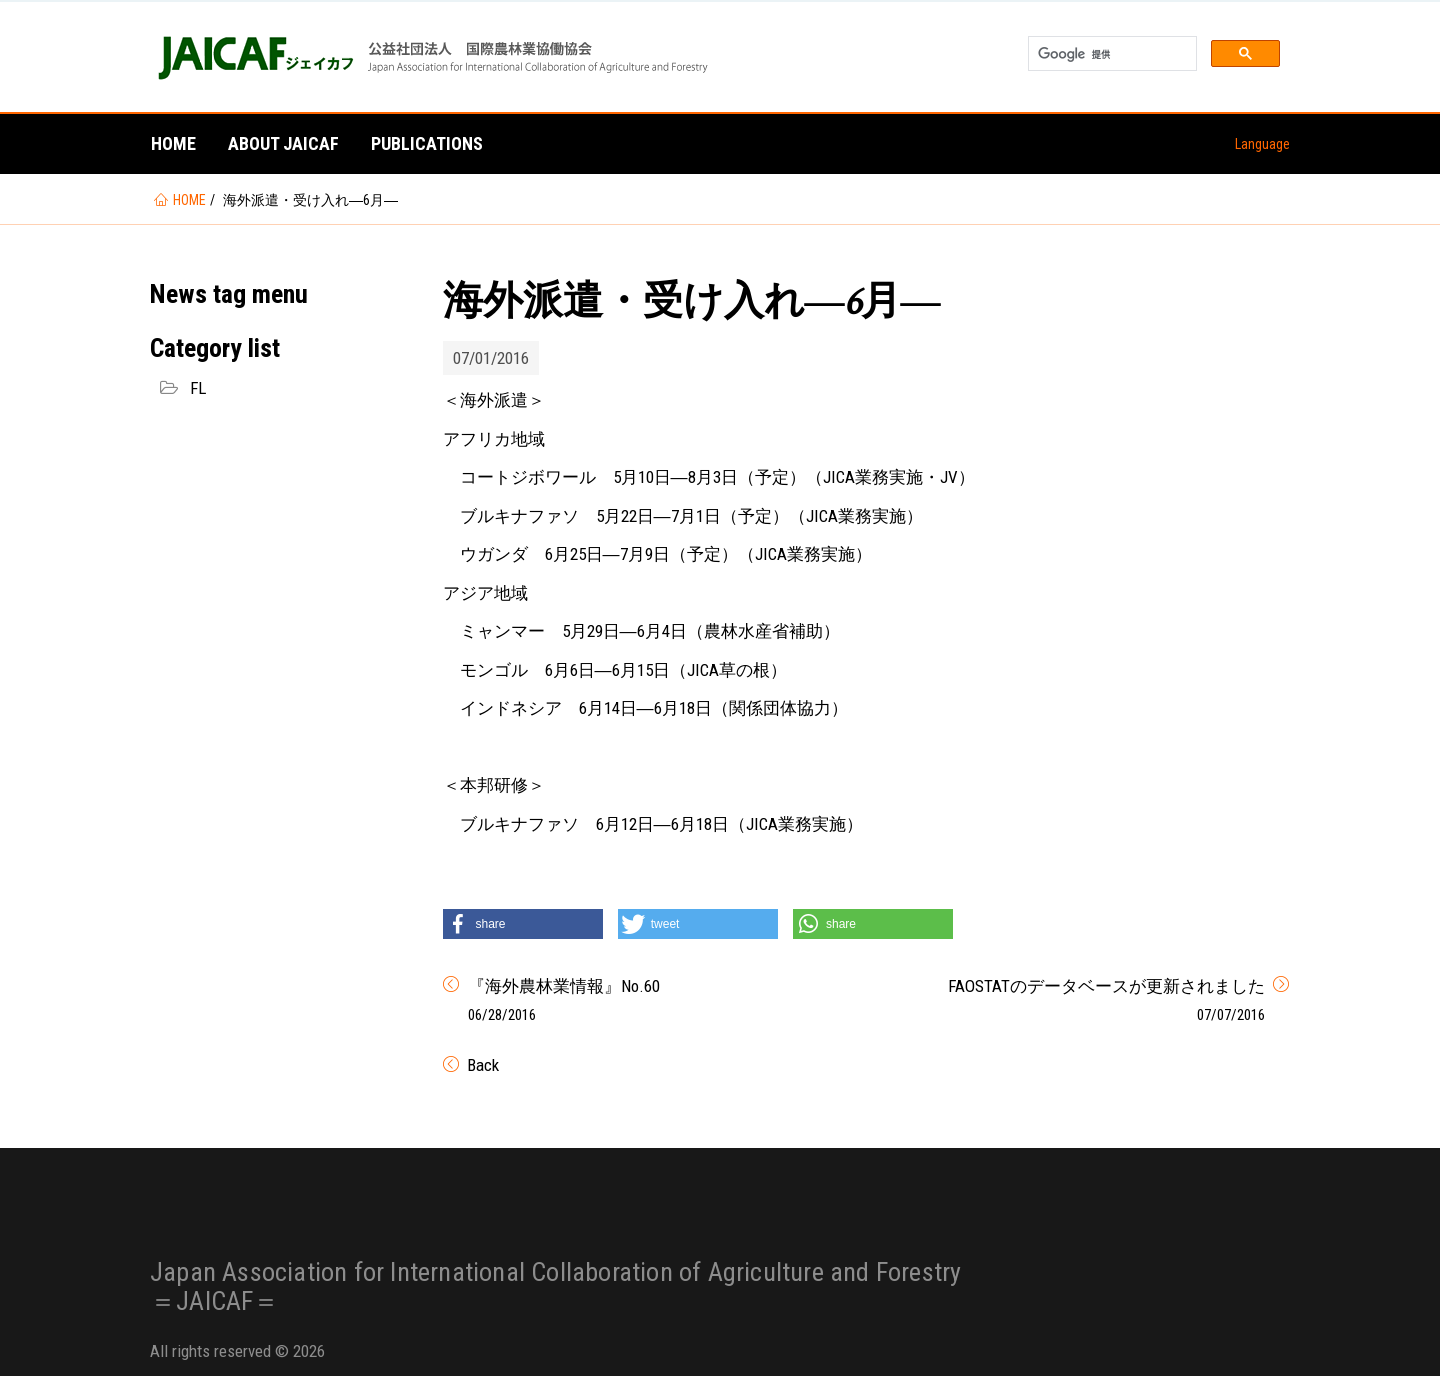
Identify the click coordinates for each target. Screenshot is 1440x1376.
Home (173, 143)
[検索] (1110, 54)
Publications (427, 143)
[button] (523, 924)
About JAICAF (283, 143)
